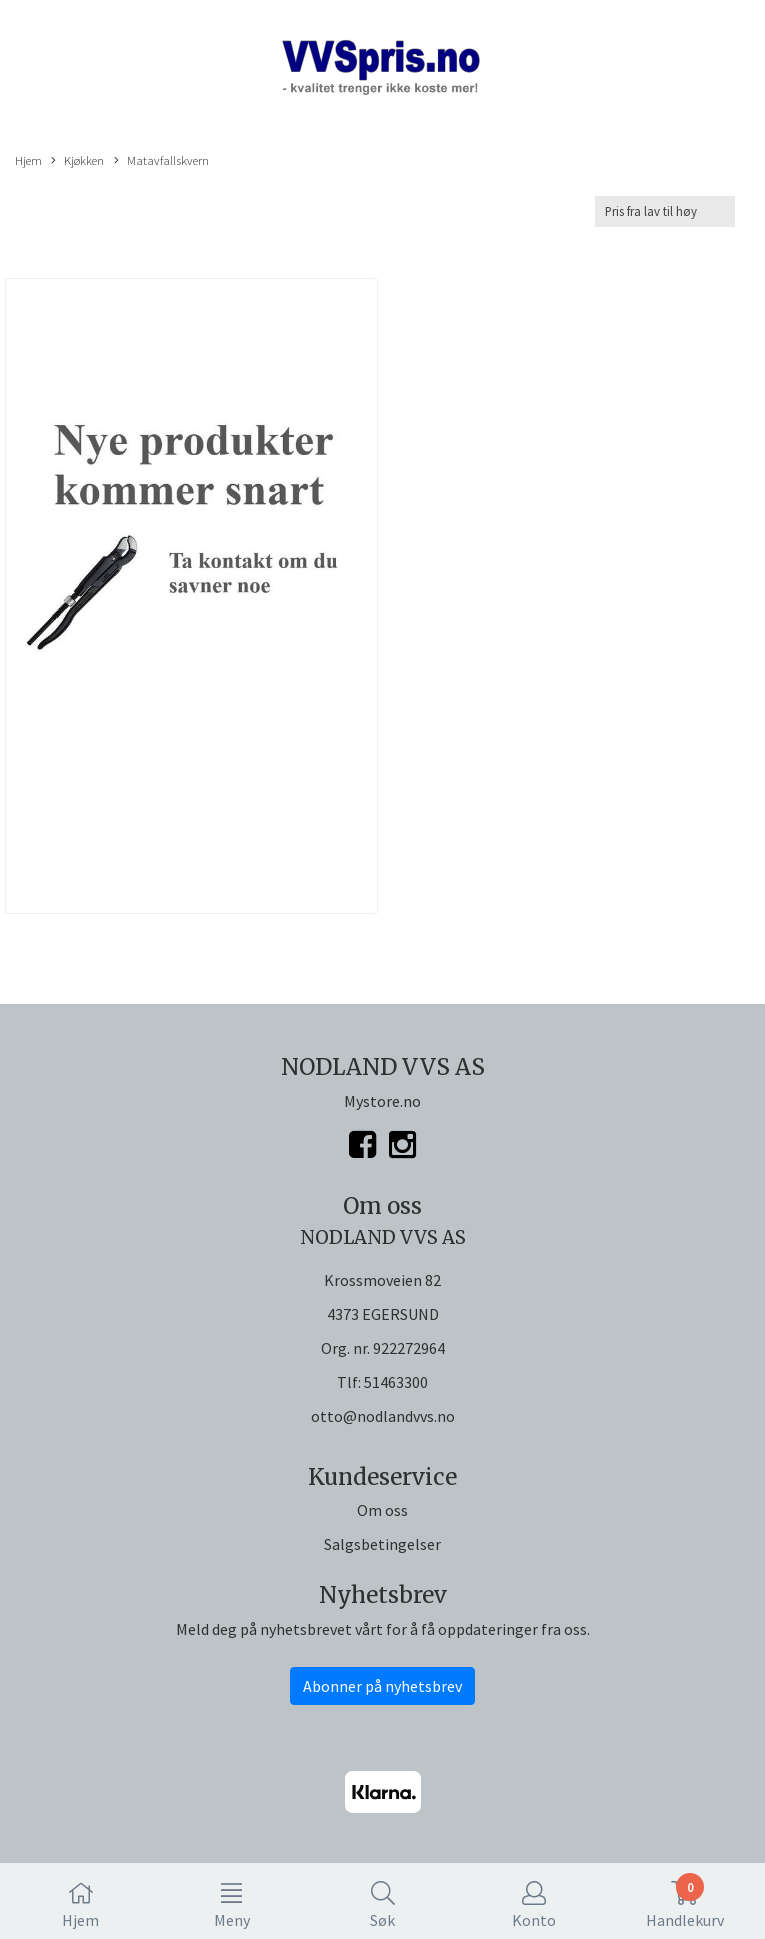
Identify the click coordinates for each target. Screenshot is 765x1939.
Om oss (382, 1510)
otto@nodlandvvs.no (383, 1416)
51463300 (396, 1382)
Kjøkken (77, 161)
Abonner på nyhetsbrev (382, 1686)
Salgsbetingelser (382, 1544)
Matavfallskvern (161, 161)
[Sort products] (665, 211)
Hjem (28, 160)
